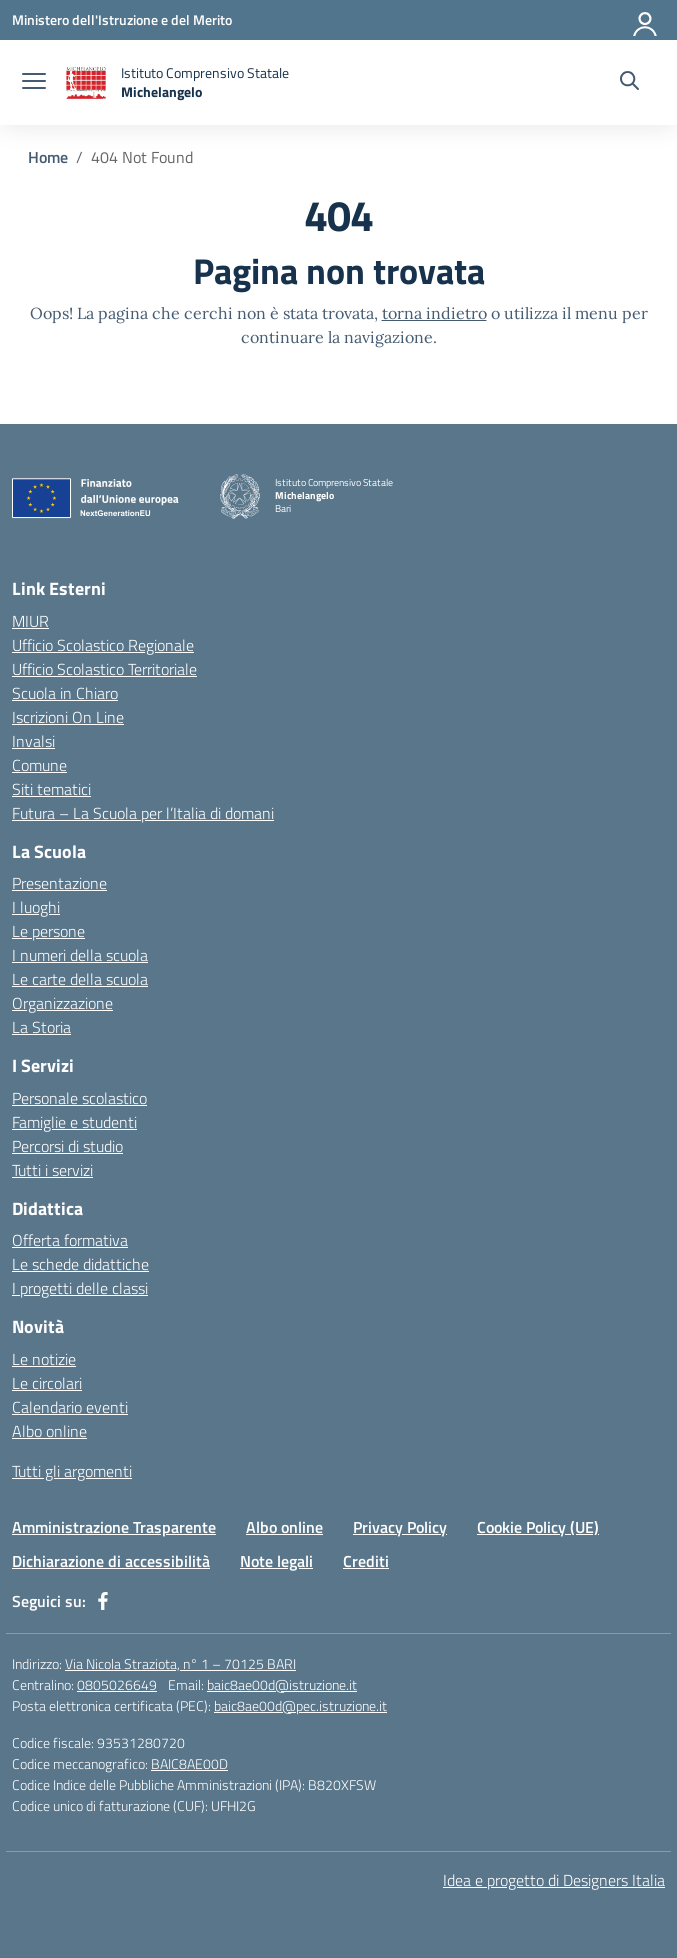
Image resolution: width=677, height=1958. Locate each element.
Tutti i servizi (52, 1170)
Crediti (366, 1561)
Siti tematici (51, 789)
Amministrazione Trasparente (114, 1527)
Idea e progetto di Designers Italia (554, 1880)
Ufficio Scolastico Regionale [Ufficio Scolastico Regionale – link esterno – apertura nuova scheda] (103, 645)
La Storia (41, 1027)
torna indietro (434, 313)
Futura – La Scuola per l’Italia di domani (143, 813)
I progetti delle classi (80, 1288)
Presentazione (59, 883)
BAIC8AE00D (189, 1763)
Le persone (48, 931)
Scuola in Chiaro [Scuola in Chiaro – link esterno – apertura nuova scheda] (65, 693)
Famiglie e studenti (74, 1122)
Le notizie (44, 1359)
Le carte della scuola (80, 979)
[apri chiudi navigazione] (34, 83)
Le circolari (47, 1383)
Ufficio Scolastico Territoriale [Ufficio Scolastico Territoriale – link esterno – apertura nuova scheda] (104, 669)
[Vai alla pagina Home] (48, 157)
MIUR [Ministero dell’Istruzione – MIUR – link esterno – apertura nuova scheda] (30, 621)
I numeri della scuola (80, 955)
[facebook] (103, 1601)
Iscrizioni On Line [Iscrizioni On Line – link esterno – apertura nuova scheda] (68, 717)
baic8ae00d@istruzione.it (282, 1684)
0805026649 (117, 1684)
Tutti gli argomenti (72, 1471)
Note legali (276, 1561)
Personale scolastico (79, 1098)
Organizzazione (62, 1003)
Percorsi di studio (67, 1146)
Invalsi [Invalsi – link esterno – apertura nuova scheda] (33, 741)
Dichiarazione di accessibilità (111, 1561)
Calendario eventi (70, 1407)
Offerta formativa (70, 1240)
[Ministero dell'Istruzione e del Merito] (122, 19)
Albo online (49, 1431)
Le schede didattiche (80, 1264)
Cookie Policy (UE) (538, 1527)
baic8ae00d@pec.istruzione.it (300, 1705)
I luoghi (36, 907)
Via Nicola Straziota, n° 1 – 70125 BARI (180, 1663)
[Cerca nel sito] (629, 83)
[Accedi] (646, 20)
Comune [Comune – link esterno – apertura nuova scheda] (39, 765)
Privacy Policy (400, 1527)
